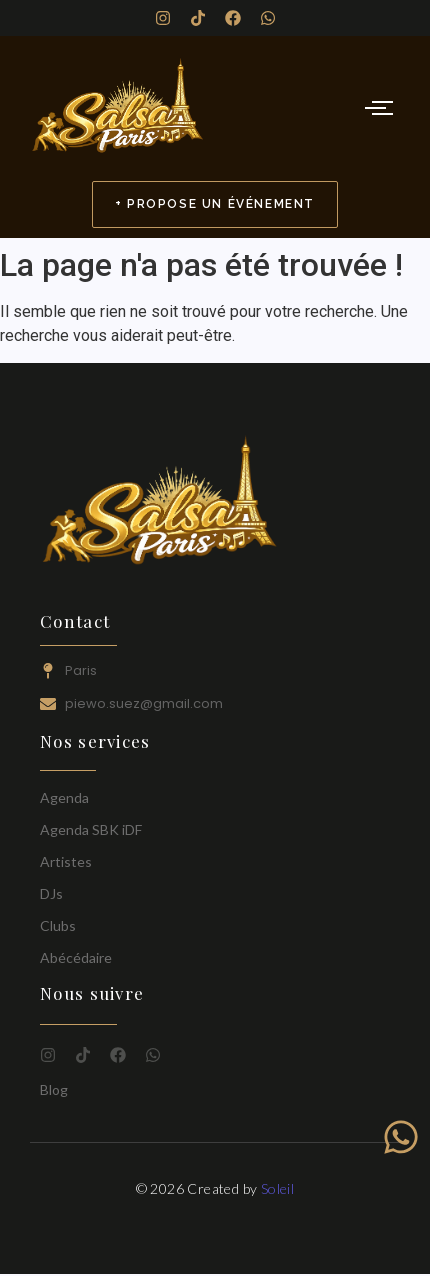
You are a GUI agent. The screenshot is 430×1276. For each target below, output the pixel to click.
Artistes (66, 861)
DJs (51, 893)
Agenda (64, 797)
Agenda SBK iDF (91, 829)
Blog (54, 1089)
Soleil (277, 1188)
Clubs (58, 925)
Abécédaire (76, 957)
